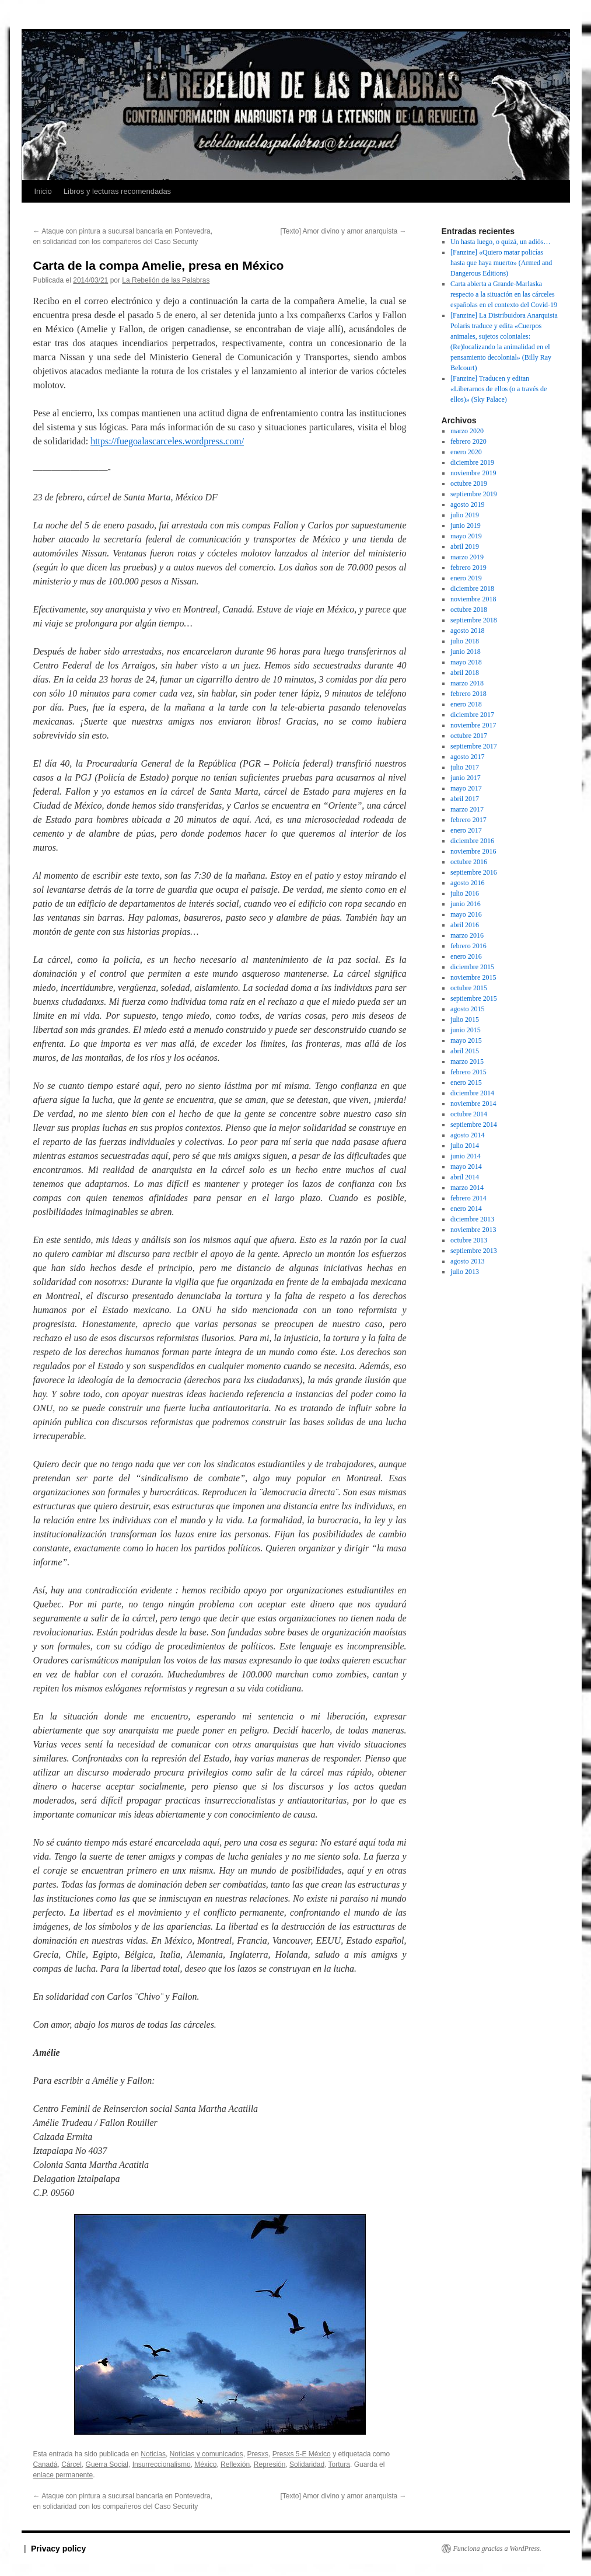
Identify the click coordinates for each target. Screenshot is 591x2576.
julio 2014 (464, 1145)
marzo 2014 (467, 1187)
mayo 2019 (466, 536)
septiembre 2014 (473, 1124)
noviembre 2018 (473, 599)
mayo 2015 (466, 1040)
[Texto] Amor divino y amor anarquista (343, 231)
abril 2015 (464, 1051)
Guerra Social (107, 2464)
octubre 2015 (468, 988)
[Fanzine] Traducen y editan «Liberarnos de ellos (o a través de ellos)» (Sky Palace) (498, 388)
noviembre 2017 (473, 725)
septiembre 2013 (473, 1251)
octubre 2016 (468, 862)
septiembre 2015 (473, 998)
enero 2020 (466, 452)
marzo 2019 (467, 557)
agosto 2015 (467, 1009)
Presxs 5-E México (301, 2454)
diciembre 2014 (472, 1093)
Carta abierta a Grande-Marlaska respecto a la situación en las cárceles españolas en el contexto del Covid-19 (503, 294)
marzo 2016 (467, 935)
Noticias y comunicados (206, 2454)
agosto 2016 (467, 883)
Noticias (153, 2454)
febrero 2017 (468, 820)
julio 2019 (464, 515)
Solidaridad (306, 2464)
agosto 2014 (467, 1135)
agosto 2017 (467, 757)
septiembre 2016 (473, 872)
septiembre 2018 (473, 620)
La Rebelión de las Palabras (165, 280)
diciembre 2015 (472, 967)
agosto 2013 (467, 1261)
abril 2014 (464, 1177)
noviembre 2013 (473, 1230)
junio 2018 (465, 652)
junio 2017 (465, 778)
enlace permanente (63, 2475)
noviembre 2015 (473, 977)
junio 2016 (465, 904)
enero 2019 (466, 578)
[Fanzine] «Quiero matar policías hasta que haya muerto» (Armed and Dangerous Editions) (501, 262)
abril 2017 (464, 799)
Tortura (339, 2464)
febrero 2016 (468, 946)
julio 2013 (464, 1272)
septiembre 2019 (473, 494)
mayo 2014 (466, 1166)
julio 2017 (464, 767)
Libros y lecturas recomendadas (117, 191)
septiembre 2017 (473, 746)
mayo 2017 (466, 788)
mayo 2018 (466, 662)
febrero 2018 (468, 694)
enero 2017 (466, 830)
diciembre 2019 (472, 462)
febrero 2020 (468, 441)
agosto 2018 (467, 630)
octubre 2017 (468, 736)
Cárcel (71, 2464)
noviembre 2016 (473, 851)
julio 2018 (464, 641)
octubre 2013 (468, 1240)
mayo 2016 (466, 914)
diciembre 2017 (472, 715)
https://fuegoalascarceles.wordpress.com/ (167, 441)
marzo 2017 (467, 809)
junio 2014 (465, 1156)
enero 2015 (466, 1082)
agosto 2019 (467, 504)
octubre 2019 (468, 483)
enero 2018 (466, 704)
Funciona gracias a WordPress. (497, 2548)
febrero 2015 (468, 1072)
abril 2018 (464, 673)
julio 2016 (464, 893)
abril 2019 (464, 546)
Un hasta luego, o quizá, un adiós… (500, 242)
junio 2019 (465, 525)
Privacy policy (58, 2548)
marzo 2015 (467, 1061)
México (205, 2464)
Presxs (257, 2454)
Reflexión (235, 2464)
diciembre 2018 (472, 588)
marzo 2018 (467, 683)
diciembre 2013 (472, 1219)
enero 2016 (466, 956)
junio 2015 (465, 1030)
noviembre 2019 (473, 473)
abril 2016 (464, 925)
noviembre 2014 (473, 1103)
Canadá (45, 2464)
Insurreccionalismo (161, 2464)
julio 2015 (464, 1019)
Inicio (43, 191)
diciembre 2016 (472, 841)
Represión (270, 2464)
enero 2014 (466, 1209)
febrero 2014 (468, 1198)
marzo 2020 (467, 431)
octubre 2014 (468, 1114)
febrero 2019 (468, 567)
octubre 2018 (468, 609)
